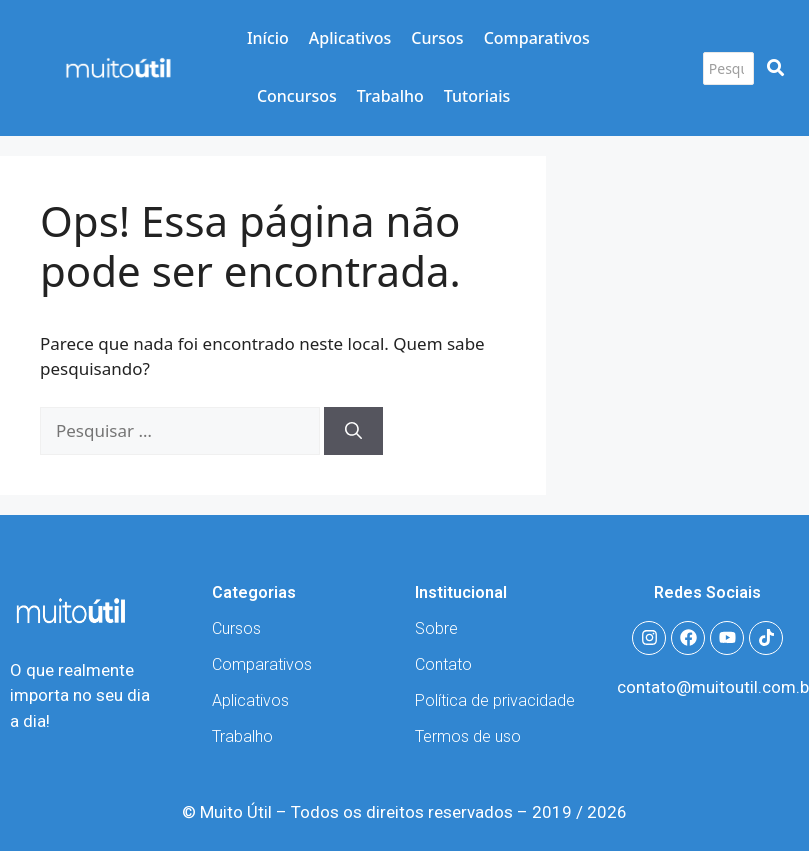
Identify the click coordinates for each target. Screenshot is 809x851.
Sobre (436, 628)
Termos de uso (468, 736)
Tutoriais (477, 96)
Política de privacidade (495, 700)
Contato (443, 664)
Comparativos (537, 38)
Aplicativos (350, 38)
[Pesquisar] (728, 68)
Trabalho (390, 96)
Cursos (437, 38)
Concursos (297, 96)
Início (268, 38)
